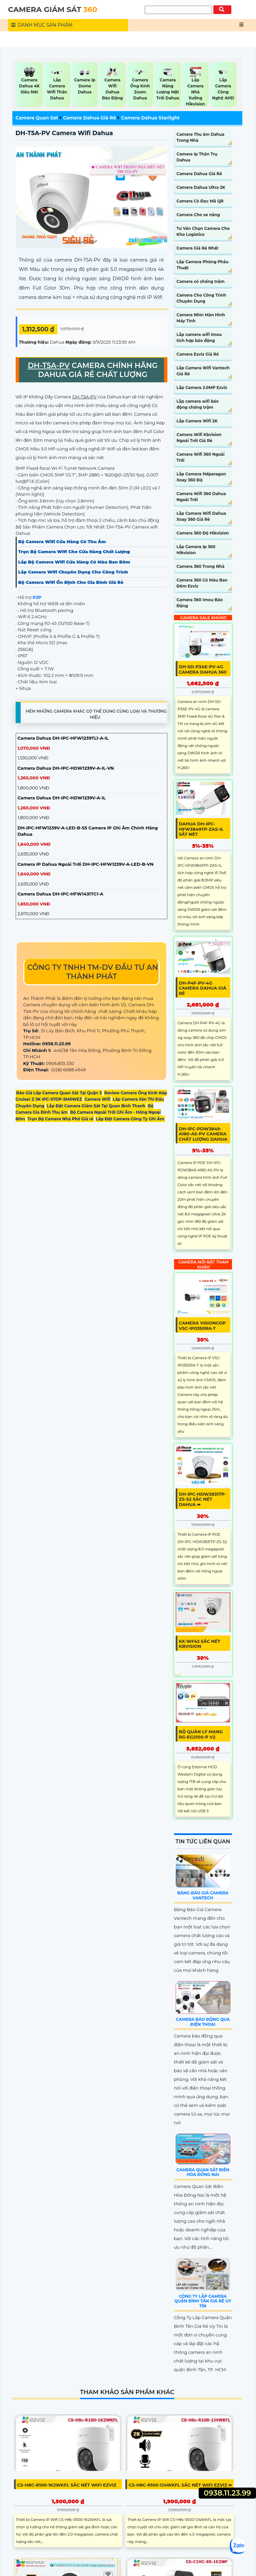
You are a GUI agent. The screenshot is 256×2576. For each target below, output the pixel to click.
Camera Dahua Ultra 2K (201, 187)
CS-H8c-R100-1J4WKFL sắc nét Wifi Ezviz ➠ (180, 2485)
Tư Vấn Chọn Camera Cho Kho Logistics (203, 231)
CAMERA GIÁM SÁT (52, 9)
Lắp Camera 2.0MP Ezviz (202, 387)
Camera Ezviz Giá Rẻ (198, 354)
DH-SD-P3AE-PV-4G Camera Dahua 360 (203, 669)
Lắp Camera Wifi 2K (197, 420)
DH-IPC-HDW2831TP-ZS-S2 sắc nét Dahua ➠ (202, 1499)
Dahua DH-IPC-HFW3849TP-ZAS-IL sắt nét (201, 829)
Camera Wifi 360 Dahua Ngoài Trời (201, 496)
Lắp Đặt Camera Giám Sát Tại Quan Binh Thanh (96, 1105)
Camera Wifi (97, 1099)
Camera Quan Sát (37, 118)
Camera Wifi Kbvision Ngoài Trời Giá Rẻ (199, 437)
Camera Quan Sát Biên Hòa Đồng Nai (202, 2172)
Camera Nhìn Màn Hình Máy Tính (201, 317)
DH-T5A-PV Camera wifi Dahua (64, 133)
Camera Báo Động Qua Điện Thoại (203, 2022)
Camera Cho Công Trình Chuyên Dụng (201, 298)
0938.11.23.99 (227, 2493)
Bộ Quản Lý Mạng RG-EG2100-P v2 (201, 1734)
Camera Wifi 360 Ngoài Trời (201, 457)
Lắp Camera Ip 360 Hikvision (196, 549)
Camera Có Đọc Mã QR (200, 201)
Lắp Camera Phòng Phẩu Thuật (203, 264)
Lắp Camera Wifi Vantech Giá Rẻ (203, 370)
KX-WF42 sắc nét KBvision (199, 1643)
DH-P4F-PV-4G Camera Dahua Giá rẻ (203, 988)
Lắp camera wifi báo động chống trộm (198, 404)
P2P (37, 597)
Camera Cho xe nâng (198, 214)
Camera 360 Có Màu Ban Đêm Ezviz (202, 583)
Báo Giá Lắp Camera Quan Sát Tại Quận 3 (59, 1092)
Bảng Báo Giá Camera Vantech (203, 1895)
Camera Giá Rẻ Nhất (198, 248)
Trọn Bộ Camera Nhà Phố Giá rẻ (61, 1118)
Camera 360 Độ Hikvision (203, 532)
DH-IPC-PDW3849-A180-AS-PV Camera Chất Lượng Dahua (203, 1134)
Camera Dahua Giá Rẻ (89, 118)
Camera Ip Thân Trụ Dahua (197, 156)
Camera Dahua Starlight (150, 118)
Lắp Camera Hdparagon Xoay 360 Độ (201, 476)
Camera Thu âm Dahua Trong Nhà (201, 137)
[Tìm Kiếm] (178, 10)
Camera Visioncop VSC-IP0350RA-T (202, 1325)
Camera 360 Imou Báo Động (200, 602)
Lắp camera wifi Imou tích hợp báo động (199, 337)
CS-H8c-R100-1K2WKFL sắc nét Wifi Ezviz (67, 2485)
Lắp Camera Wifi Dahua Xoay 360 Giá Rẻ (201, 516)
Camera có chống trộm (201, 281)
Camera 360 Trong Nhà (201, 566)
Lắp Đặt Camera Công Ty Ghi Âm (130, 1118)
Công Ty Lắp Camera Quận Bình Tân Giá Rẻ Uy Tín (202, 2301)
